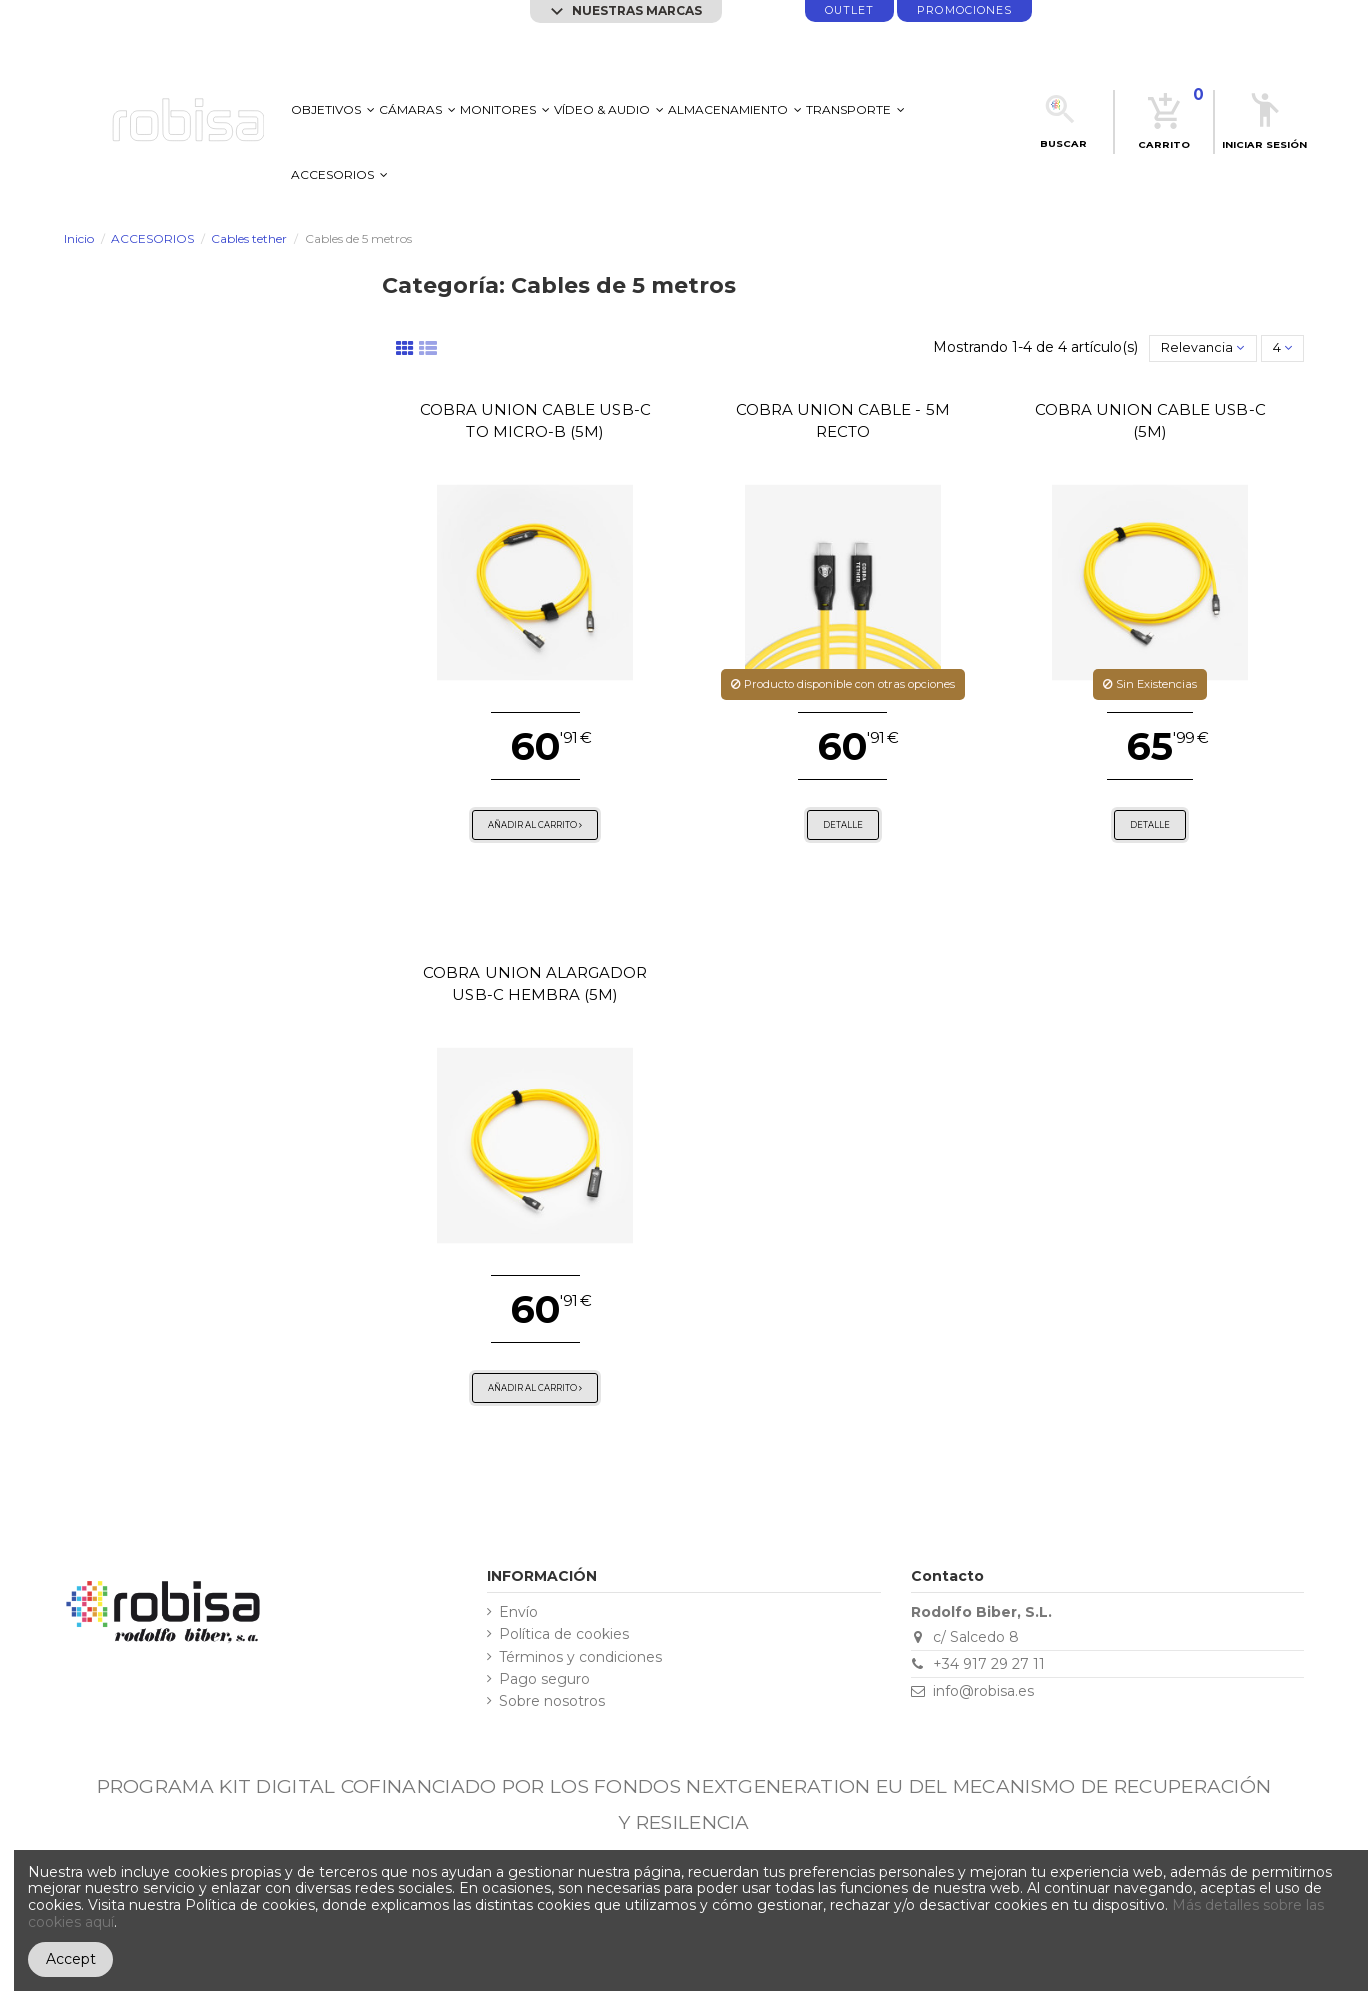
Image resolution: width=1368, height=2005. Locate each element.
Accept (71, 1959)
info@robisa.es (983, 1691)
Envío (518, 1612)
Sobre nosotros (552, 1701)
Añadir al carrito (535, 825)
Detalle (843, 825)
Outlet (849, 10)
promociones (964, 10)
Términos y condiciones (580, 1657)
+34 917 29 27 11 (989, 1664)
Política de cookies (564, 1634)
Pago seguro (544, 1679)
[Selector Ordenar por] (1202, 348)
